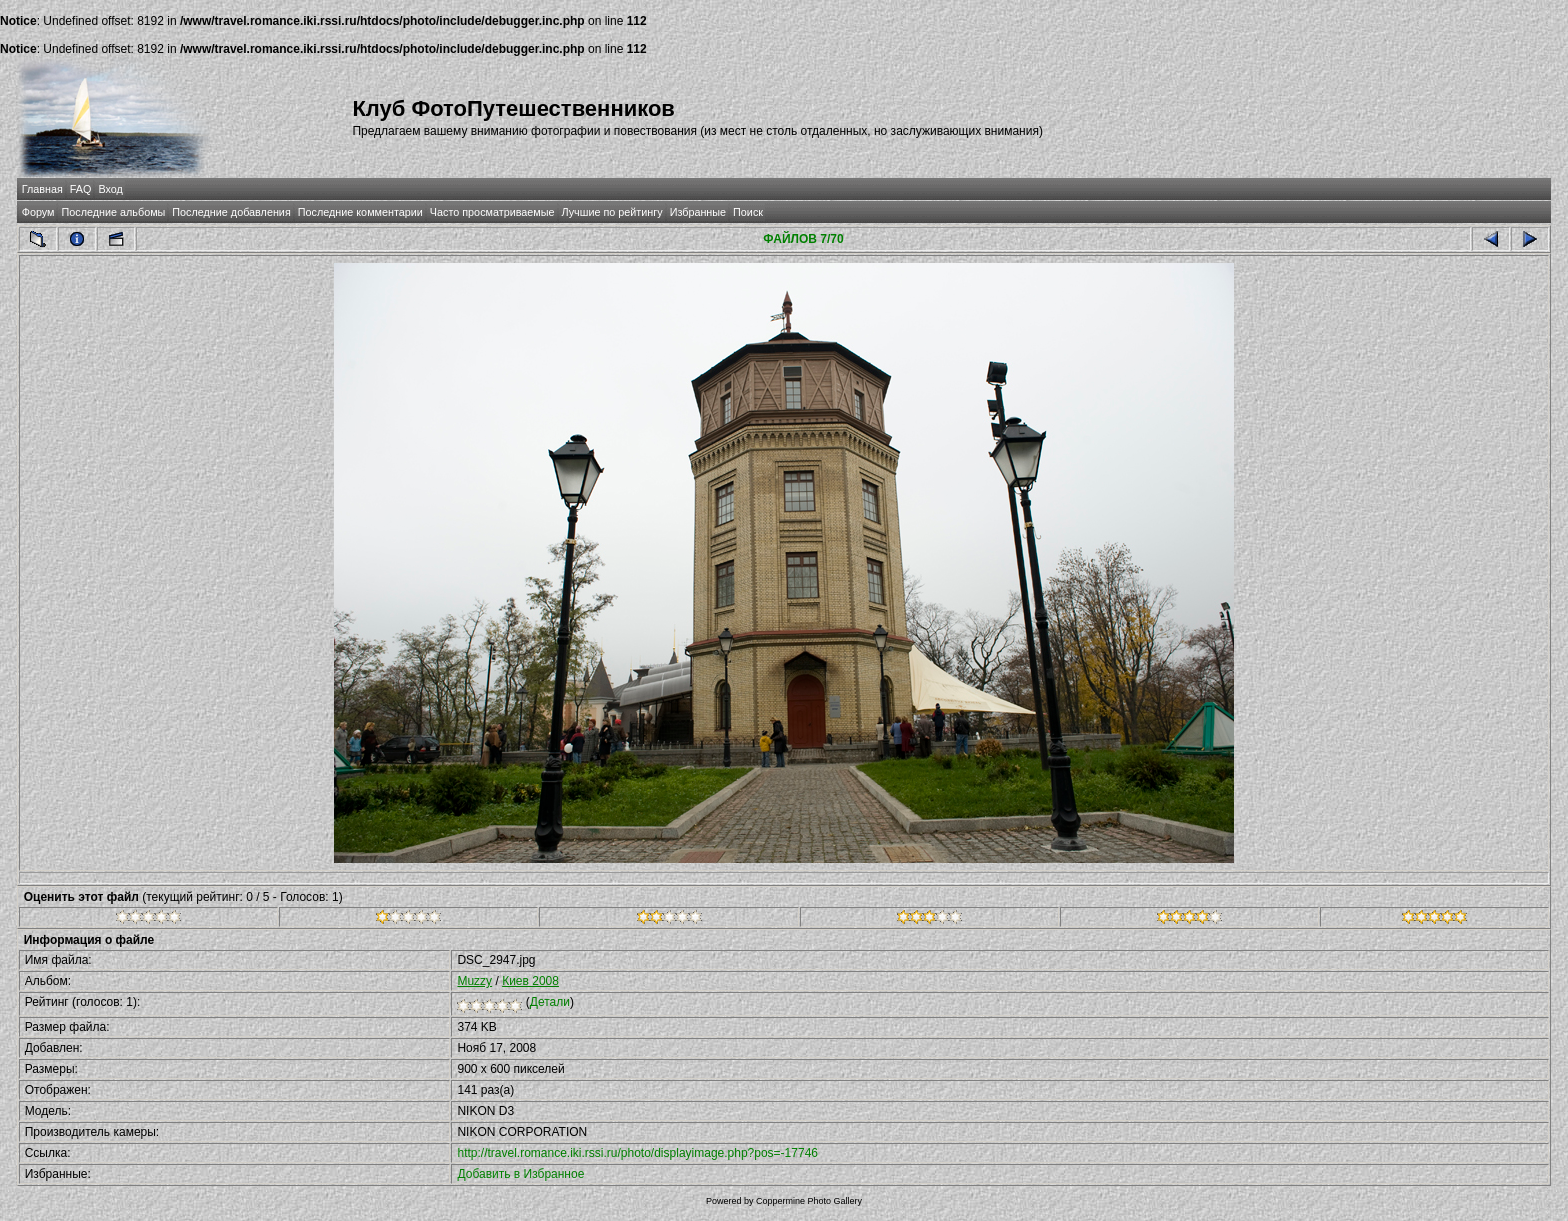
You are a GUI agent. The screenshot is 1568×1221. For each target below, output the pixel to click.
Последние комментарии (360, 212)
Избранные (698, 212)
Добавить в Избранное (520, 1174)
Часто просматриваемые (492, 212)
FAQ (81, 189)
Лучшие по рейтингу (612, 212)
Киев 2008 (530, 981)
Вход (110, 189)
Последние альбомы (113, 212)
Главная (42, 189)
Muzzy (474, 981)
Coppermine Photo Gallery (809, 1201)
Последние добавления (231, 212)
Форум (38, 212)
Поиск (748, 212)
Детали (550, 1002)
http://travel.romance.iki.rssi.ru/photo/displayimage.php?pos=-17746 (637, 1153)
